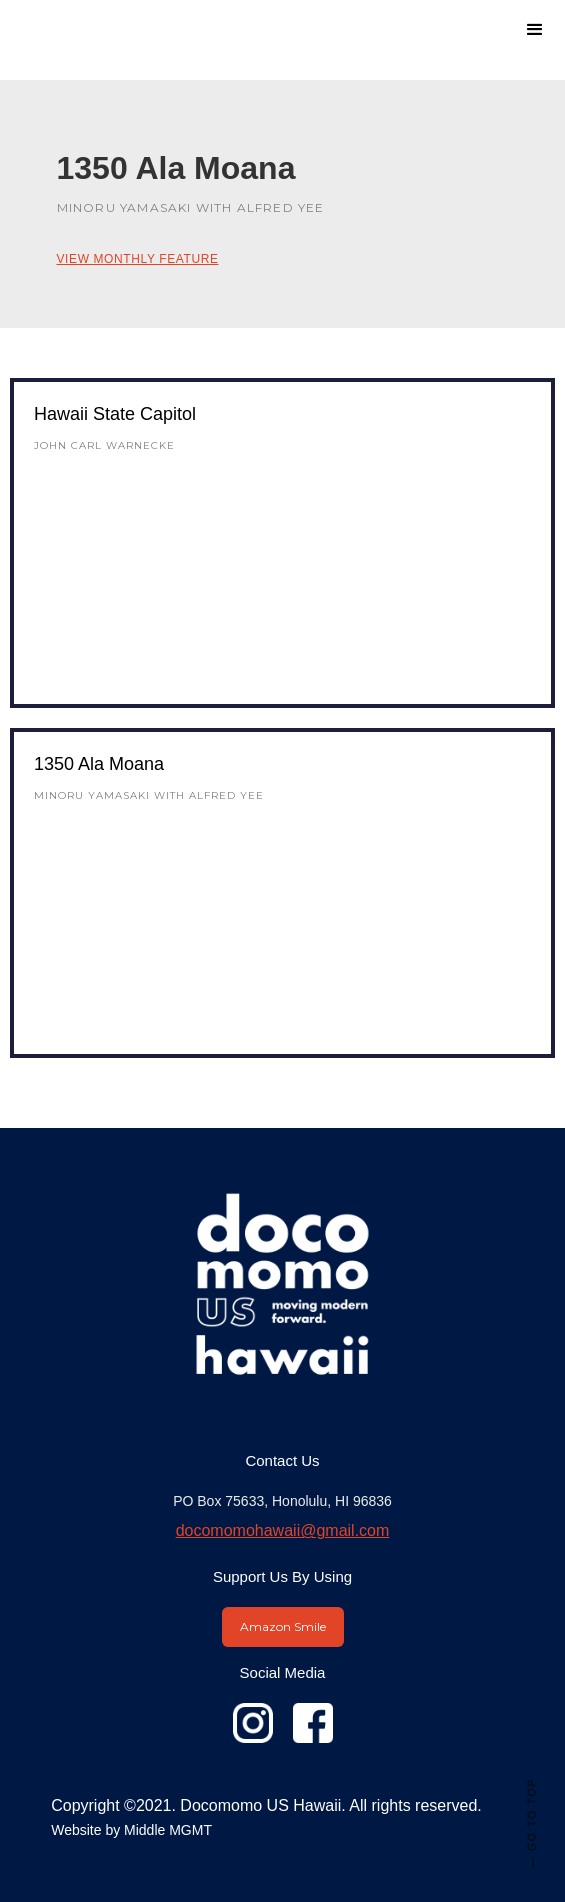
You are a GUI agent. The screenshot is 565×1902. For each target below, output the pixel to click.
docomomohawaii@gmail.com (283, 1530)
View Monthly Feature (138, 259)
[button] (535, 30)
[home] (155, 20)
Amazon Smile (283, 1626)
